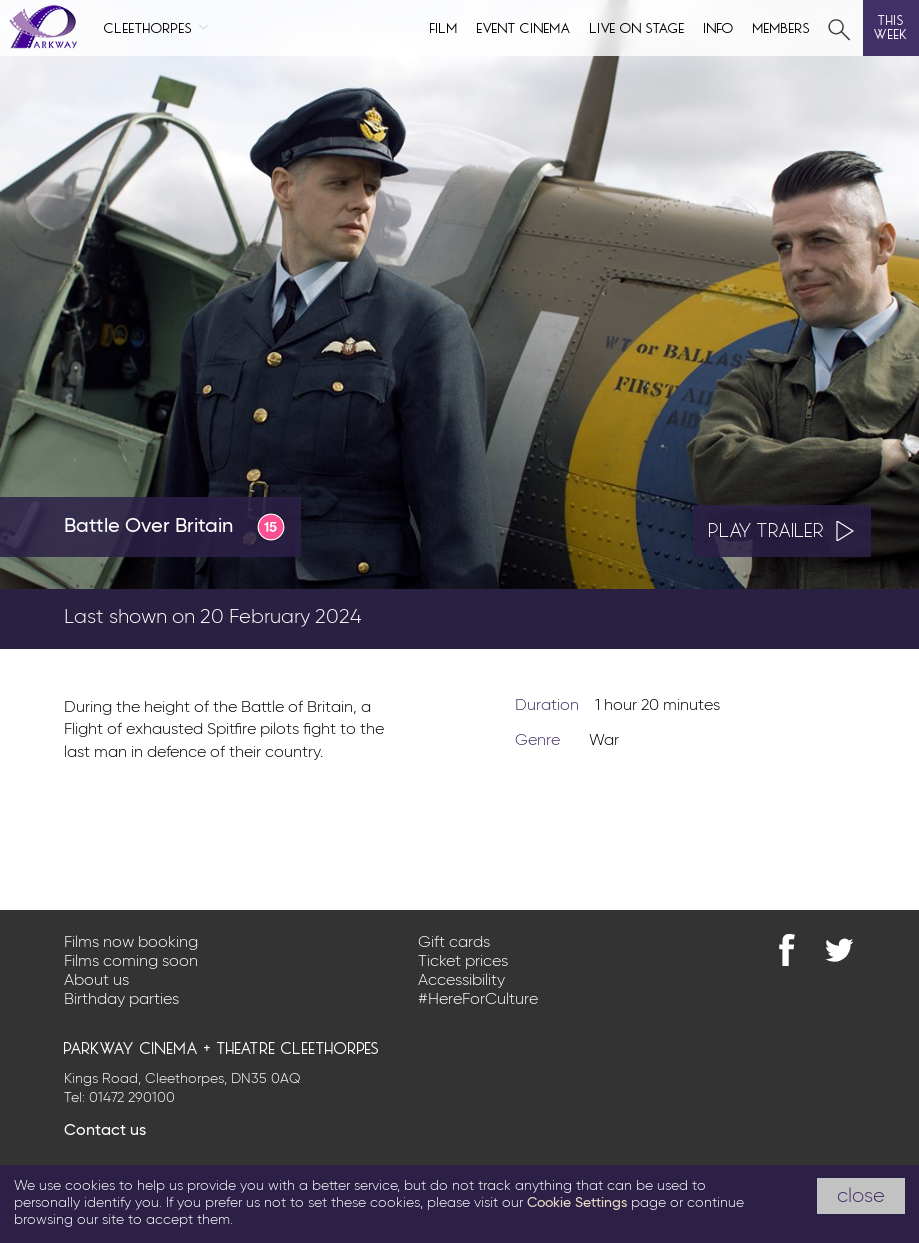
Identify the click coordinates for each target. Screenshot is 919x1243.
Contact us (105, 1131)
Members (782, 26)
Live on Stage (637, 26)
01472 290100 (132, 1098)
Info (719, 26)
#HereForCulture (478, 1000)
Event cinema (524, 26)
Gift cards (454, 943)
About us (96, 981)
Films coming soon (131, 962)
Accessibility (461, 981)
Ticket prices (463, 962)
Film (444, 26)
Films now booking (131, 943)
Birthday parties (121, 1000)
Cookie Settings (577, 1203)
